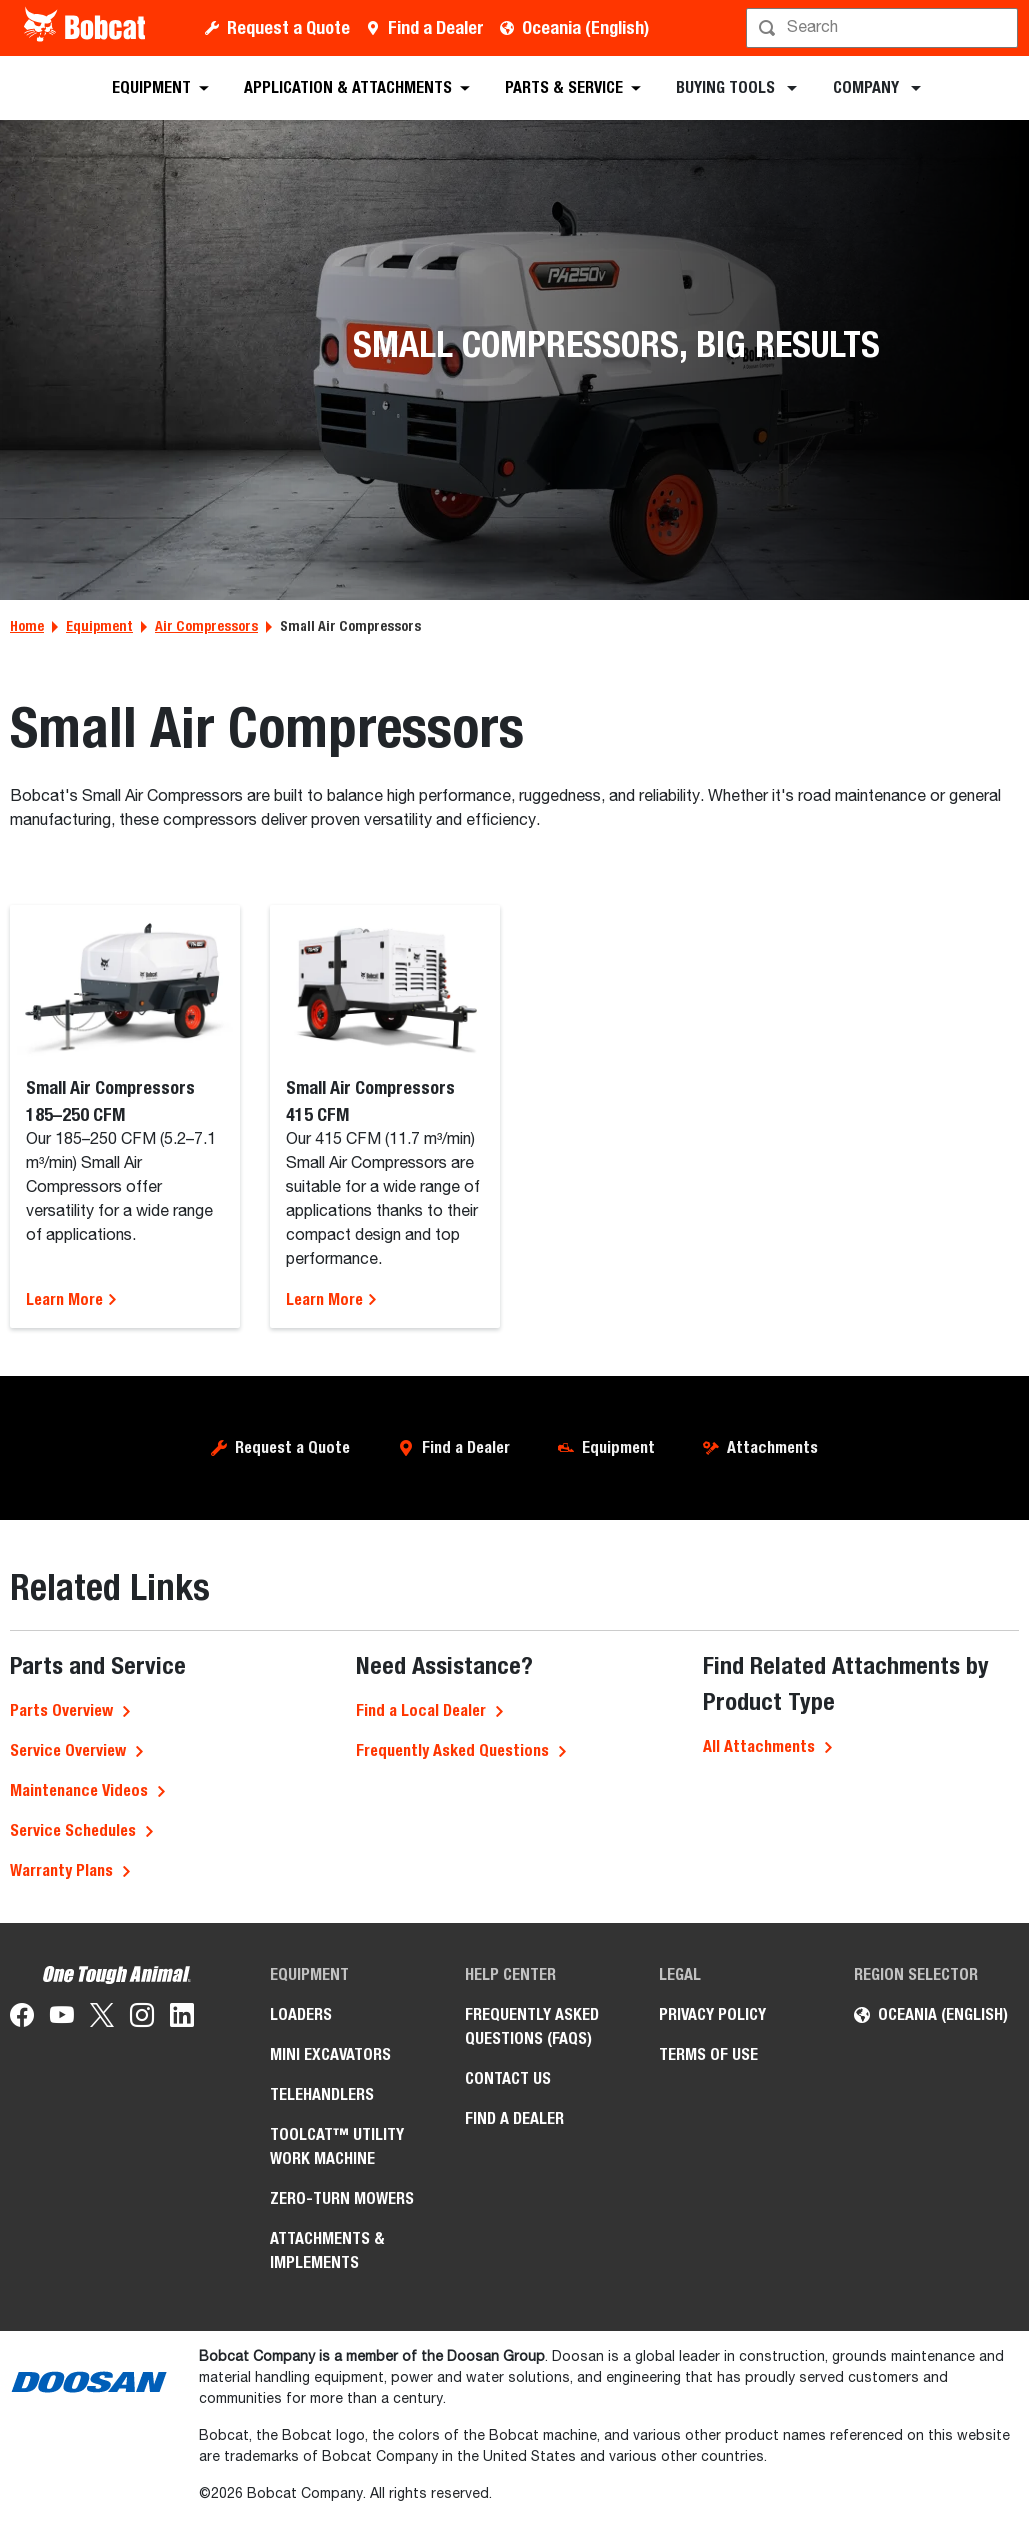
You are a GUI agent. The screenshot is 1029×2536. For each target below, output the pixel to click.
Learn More (72, 1299)
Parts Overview (61, 1710)
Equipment (99, 626)
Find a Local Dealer (421, 1710)
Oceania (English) (585, 27)
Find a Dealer (436, 27)
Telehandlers (322, 2094)
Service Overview (68, 1750)
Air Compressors (206, 626)
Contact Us (508, 2078)
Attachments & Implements (327, 2250)
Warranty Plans (61, 1870)
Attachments (772, 1447)
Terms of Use (708, 2054)
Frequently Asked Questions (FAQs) (532, 2026)
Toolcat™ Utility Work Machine (337, 2146)
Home (27, 626)
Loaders (301, 2014)
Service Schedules (73, 1830)
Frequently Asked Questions (452, 1750)
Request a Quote (288, 27)
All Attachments (759, 1746)
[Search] (884, 28)
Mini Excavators (330, 2054)
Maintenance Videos (79, 1790)
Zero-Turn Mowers (342, 2198)
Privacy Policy (712, 2014)
